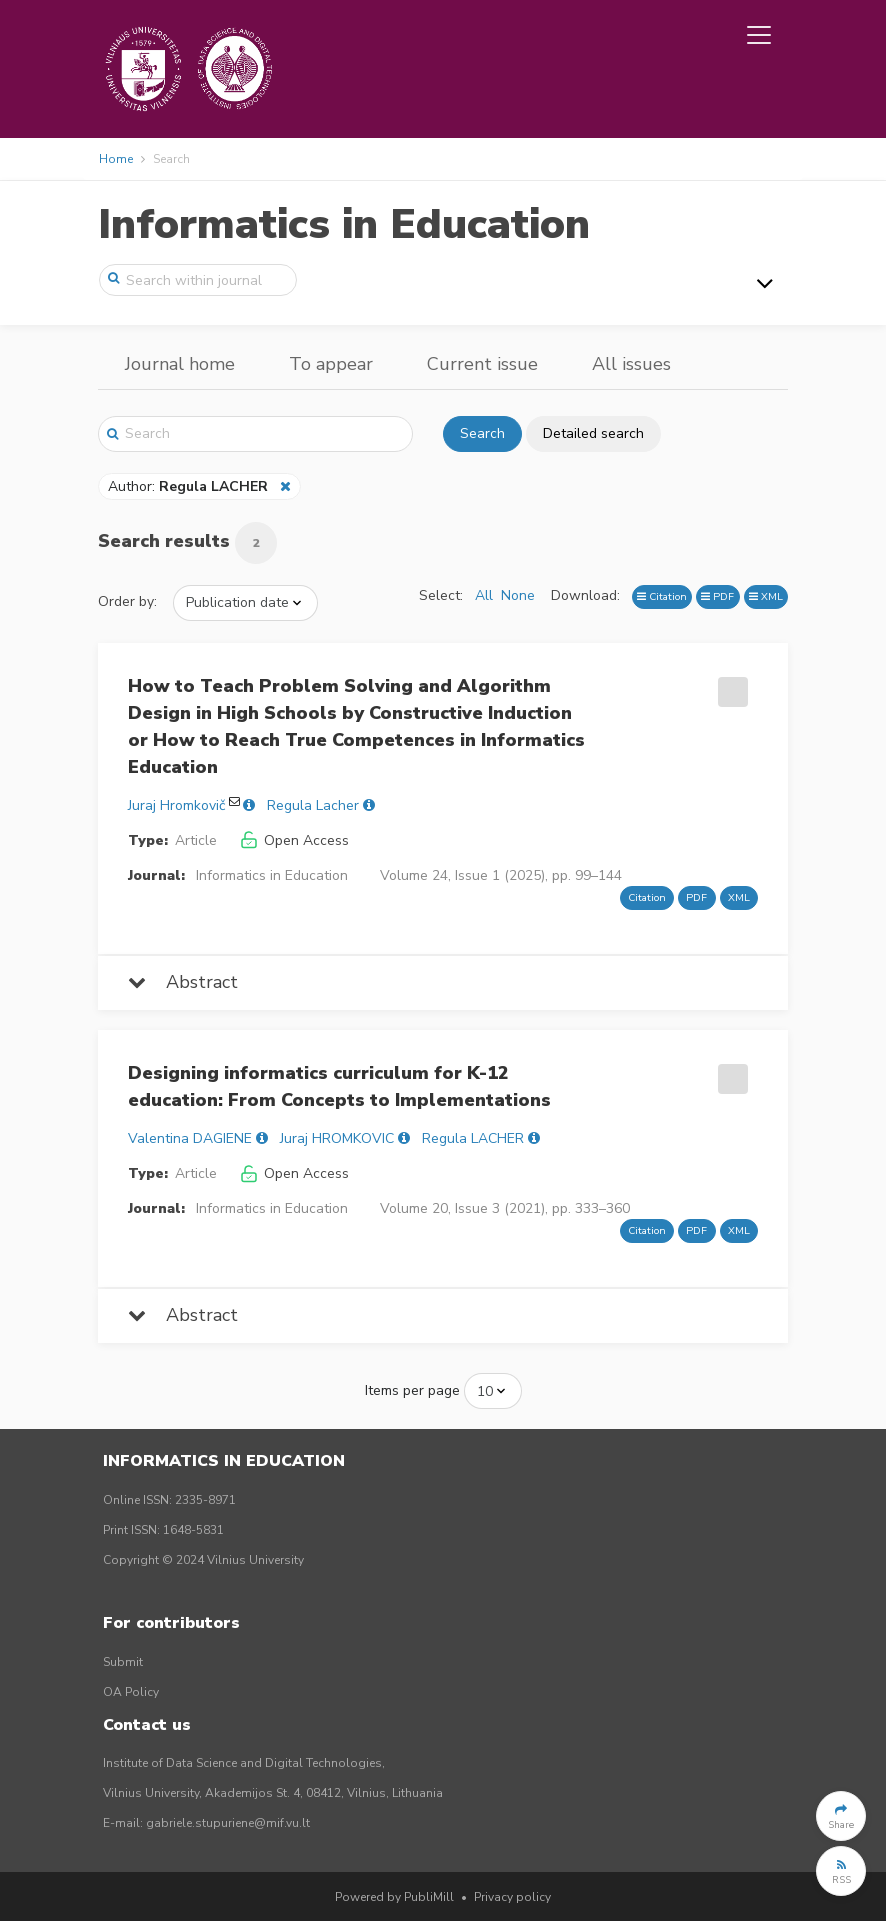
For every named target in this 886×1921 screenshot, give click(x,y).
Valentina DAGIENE (190, 1138)
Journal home (180, 364)
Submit (123, 1662)
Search (482, 433)
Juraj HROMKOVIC (337, 1138)
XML (766, 596)
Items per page (412, 1390)
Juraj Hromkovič (176, 805)
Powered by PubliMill (394, 1897)
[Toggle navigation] (759, 35)
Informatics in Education (344, 224)
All (484, 595)
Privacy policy (512, 1897)
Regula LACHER (473, 1138)
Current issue (482, 364)
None (518, 595)
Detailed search (593, 433)
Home (116, 159)
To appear (331, 364)
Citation (662, 596)
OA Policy (131, 1692)
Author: (190, 486)
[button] (841, 1816)
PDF (717, 596)
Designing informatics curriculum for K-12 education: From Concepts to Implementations (339, 1086)
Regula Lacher (313, 805)
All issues (631, 364)
